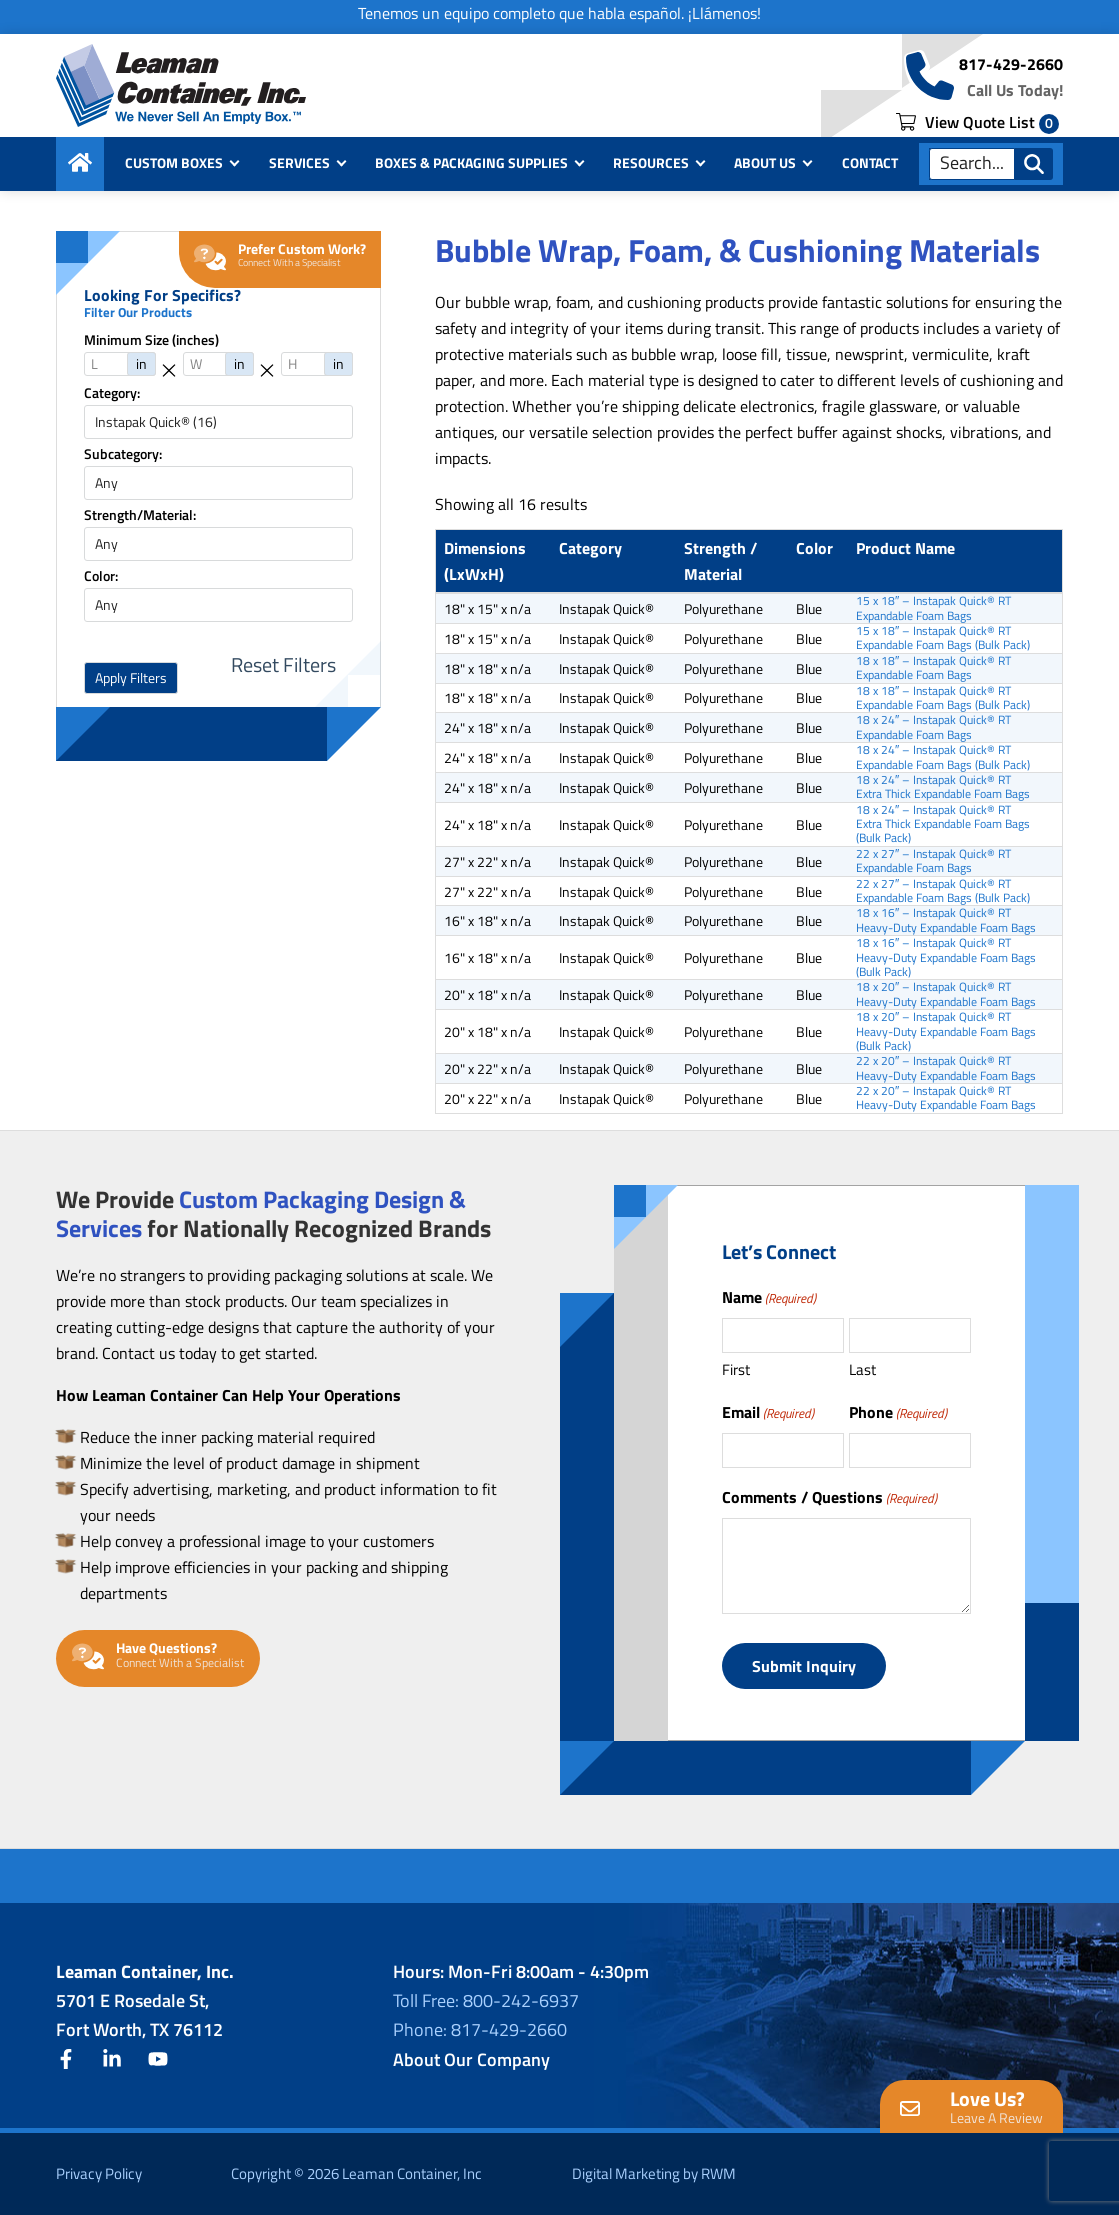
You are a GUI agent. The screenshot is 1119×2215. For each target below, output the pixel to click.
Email (768, 1412)
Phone (898, 1412)
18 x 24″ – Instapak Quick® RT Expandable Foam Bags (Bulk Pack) (943, 757)
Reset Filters (283, 665)
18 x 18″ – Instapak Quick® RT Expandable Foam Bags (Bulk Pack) (943, 698)
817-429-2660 (1011, 64)
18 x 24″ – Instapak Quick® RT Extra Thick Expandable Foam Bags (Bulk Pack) (943, 824)
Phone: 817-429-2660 (480, 2029)
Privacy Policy (99, 2173)
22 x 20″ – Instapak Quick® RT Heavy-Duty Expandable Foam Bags (946, 1068)
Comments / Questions (829, 1497)
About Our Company (471, 2059)
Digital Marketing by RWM (654, 2173)
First (736, 1369)
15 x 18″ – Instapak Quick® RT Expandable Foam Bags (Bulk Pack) (943, 638)
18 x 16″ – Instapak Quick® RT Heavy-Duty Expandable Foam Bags (946, 920)
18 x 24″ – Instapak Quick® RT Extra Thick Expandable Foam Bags (943, 787)
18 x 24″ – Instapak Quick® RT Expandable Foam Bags (933, 727)
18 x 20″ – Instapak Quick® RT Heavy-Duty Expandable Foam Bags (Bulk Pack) (946, 1031)
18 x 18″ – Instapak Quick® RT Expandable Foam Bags (933, 668)
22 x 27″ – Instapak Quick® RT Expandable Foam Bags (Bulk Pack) (943, 891)
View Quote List (977, 122)
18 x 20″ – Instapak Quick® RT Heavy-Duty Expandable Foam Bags (946, 994)
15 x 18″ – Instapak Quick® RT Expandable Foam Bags (933, 608)
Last (862, 1369)
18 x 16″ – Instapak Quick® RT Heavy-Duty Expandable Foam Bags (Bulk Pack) (946, 957)
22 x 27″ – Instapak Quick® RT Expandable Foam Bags (933, 861)
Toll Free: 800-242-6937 (486, 2000)
